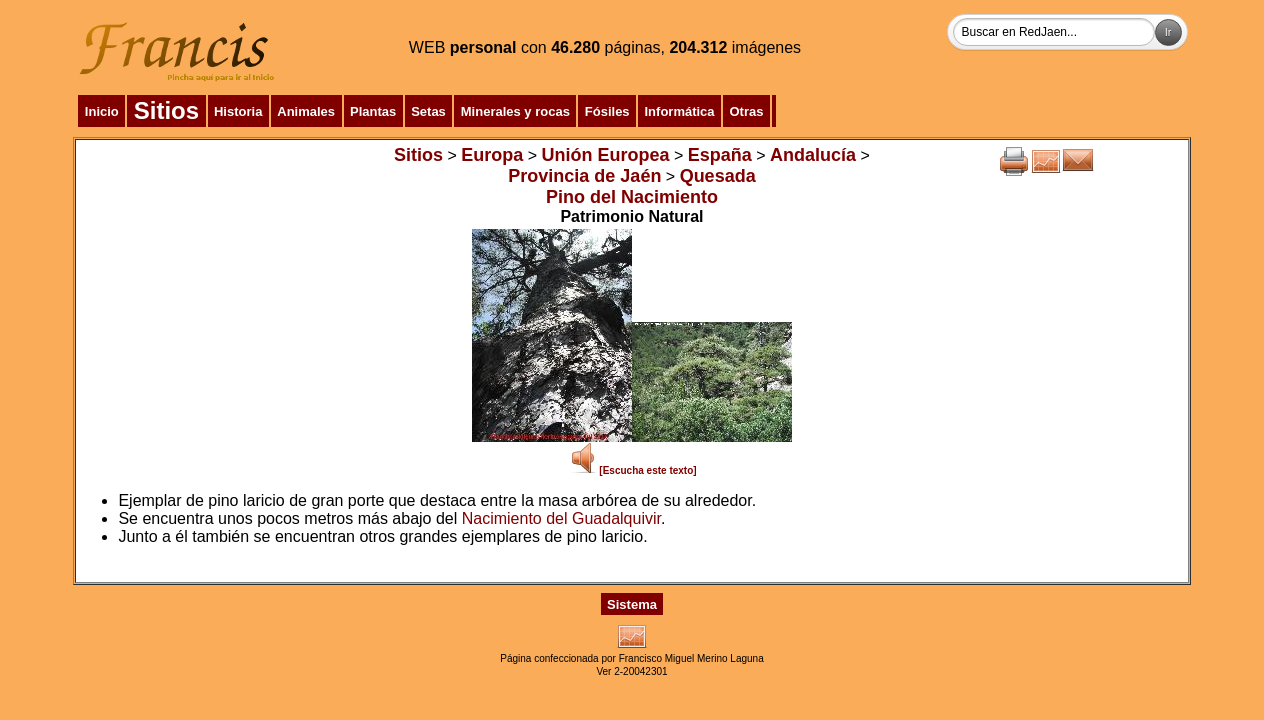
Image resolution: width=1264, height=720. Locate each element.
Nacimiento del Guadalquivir (561, 518)
